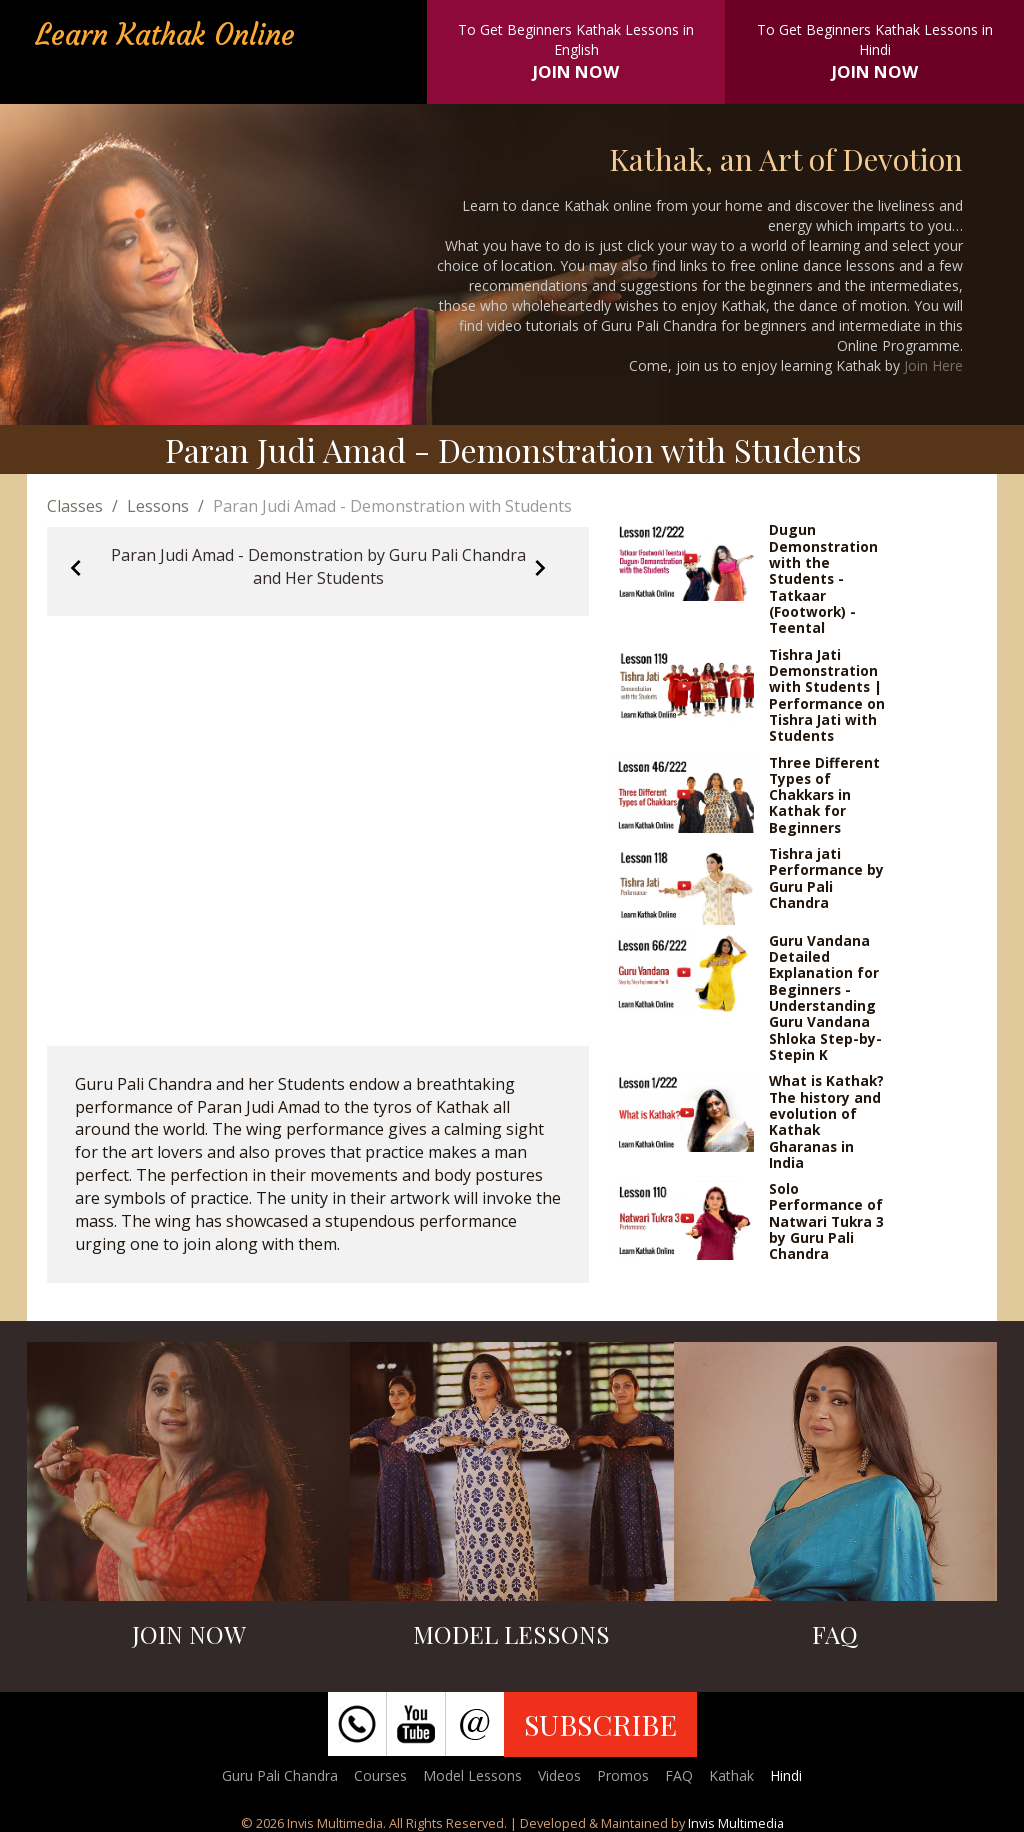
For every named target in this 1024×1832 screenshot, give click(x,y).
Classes (75, 506)
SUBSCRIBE (600, 1724)
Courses (380, 1775)
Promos (623, 1775)
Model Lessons (472, 1775)
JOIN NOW (576, 71)
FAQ (679, 1775)
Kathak (731, 1775)
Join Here (933, 365)
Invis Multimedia (736, 1823)
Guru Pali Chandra (280, 1775)
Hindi (786, 1775)
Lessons (158, 506)
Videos (559, 1775)
